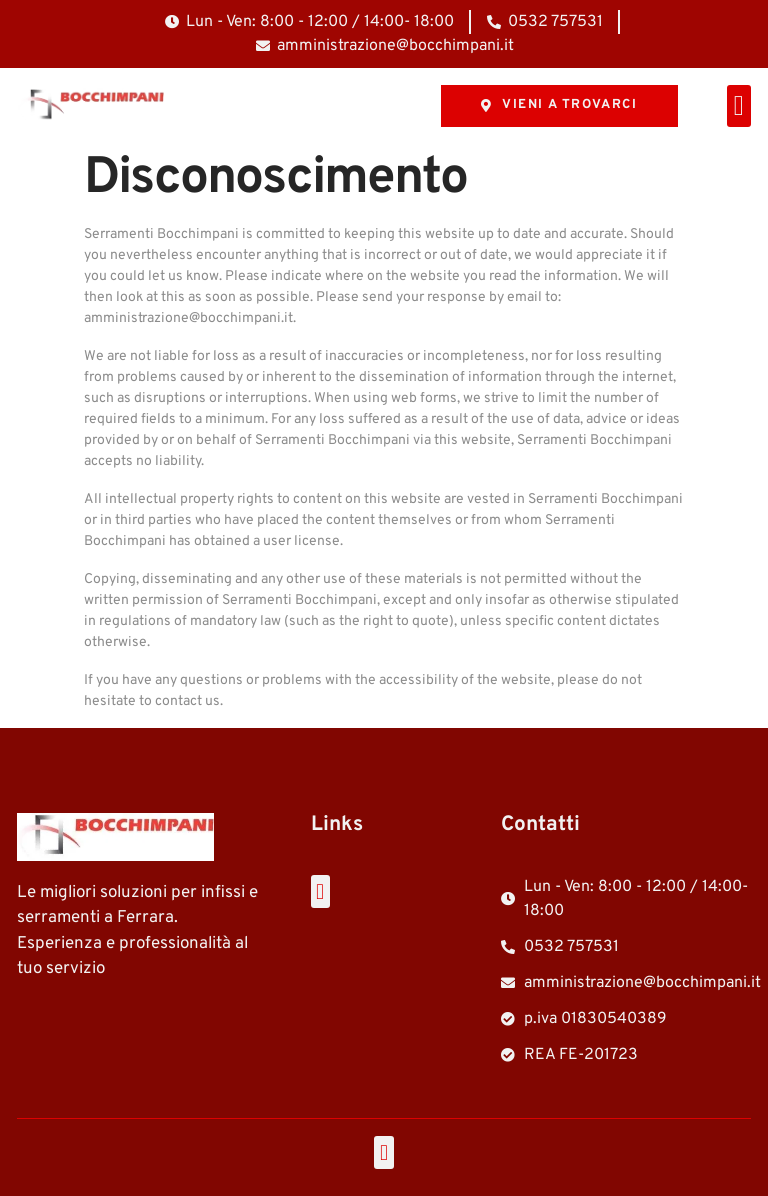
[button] (739, 106)
